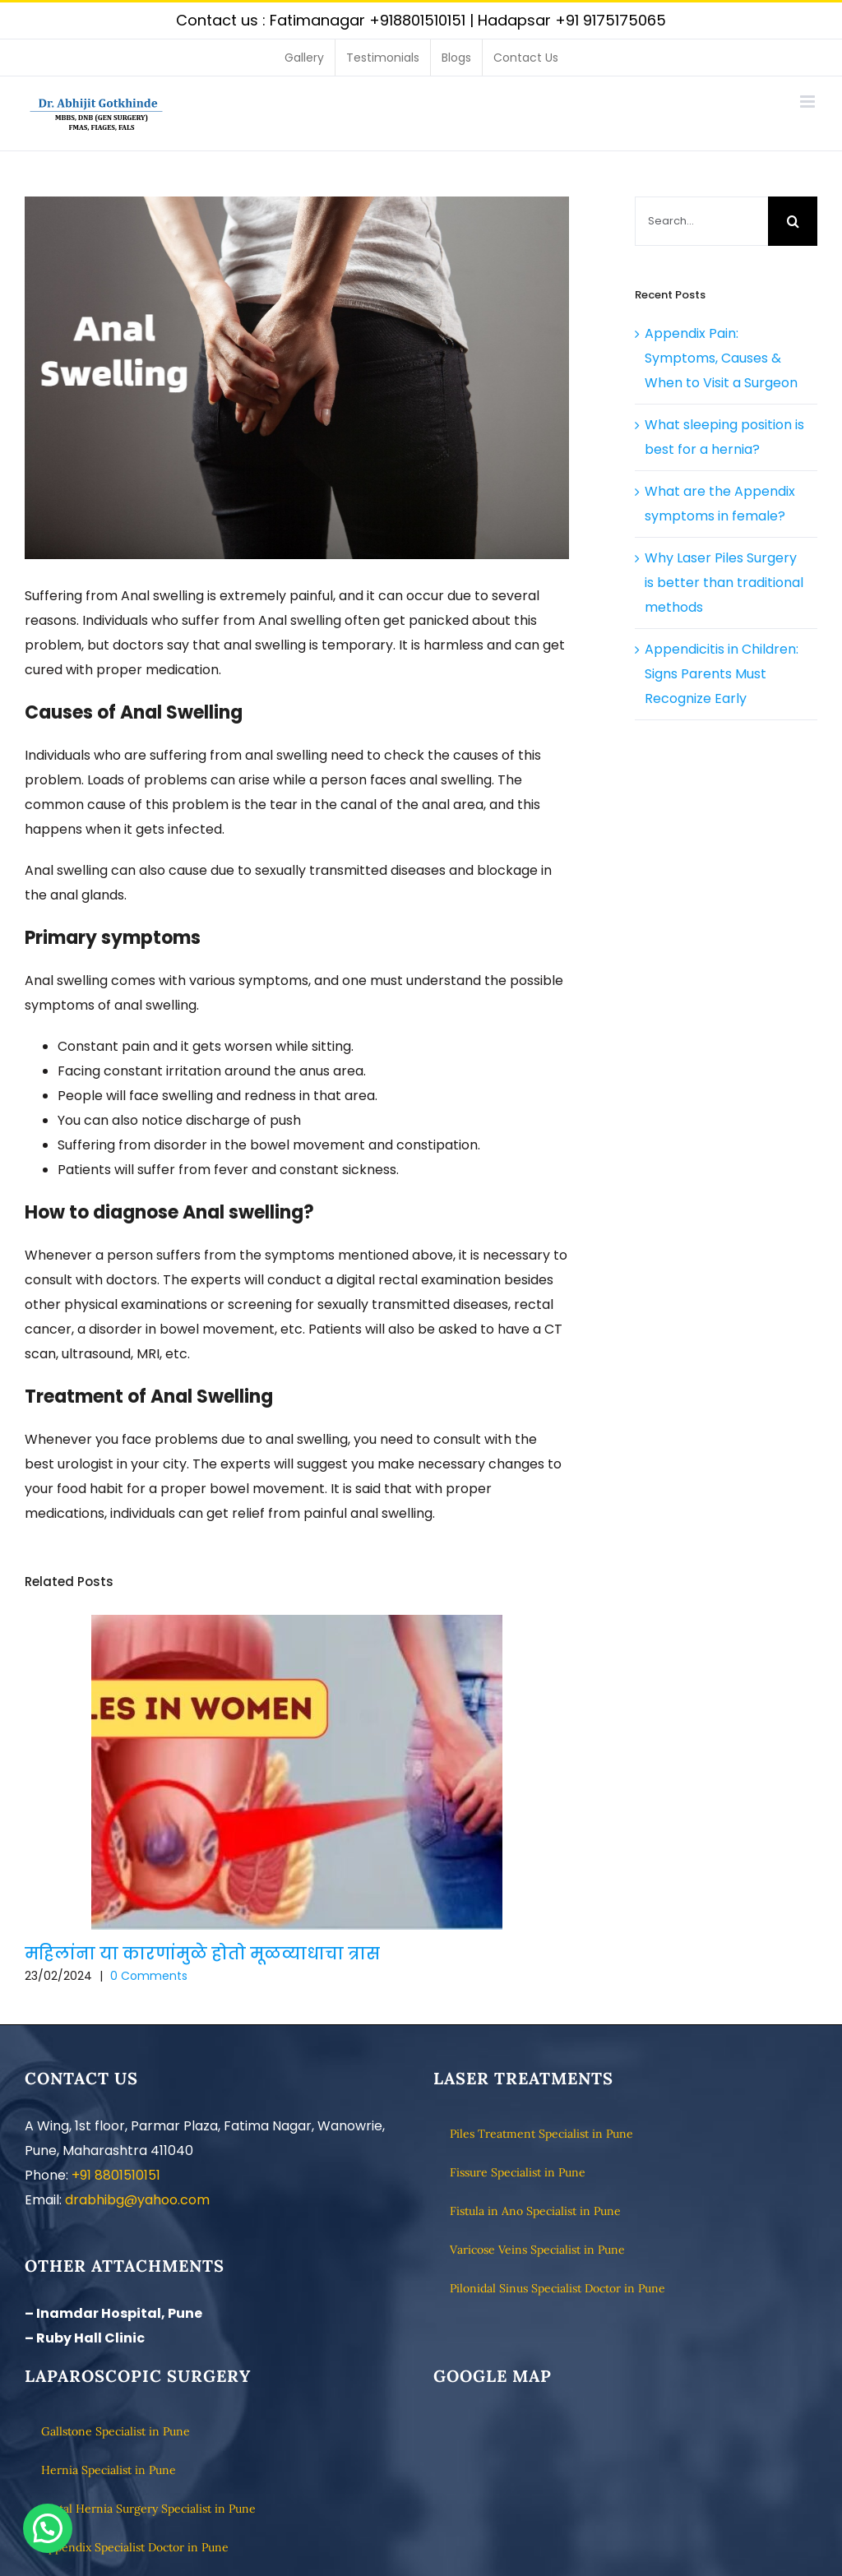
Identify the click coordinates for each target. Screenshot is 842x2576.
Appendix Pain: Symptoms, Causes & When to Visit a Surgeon (721, 358)
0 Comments (148, 1976)
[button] (47, 2528)
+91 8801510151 (116, 2175)
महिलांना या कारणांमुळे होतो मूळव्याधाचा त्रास (202, 1953)
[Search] (792, 221)
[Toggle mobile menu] (808, 101)
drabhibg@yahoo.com (137, 2199)
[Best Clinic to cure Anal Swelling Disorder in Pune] (297, 378)
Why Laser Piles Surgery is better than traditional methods (724, 582)
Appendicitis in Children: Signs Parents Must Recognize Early (721, 674)
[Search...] (701, 221)
